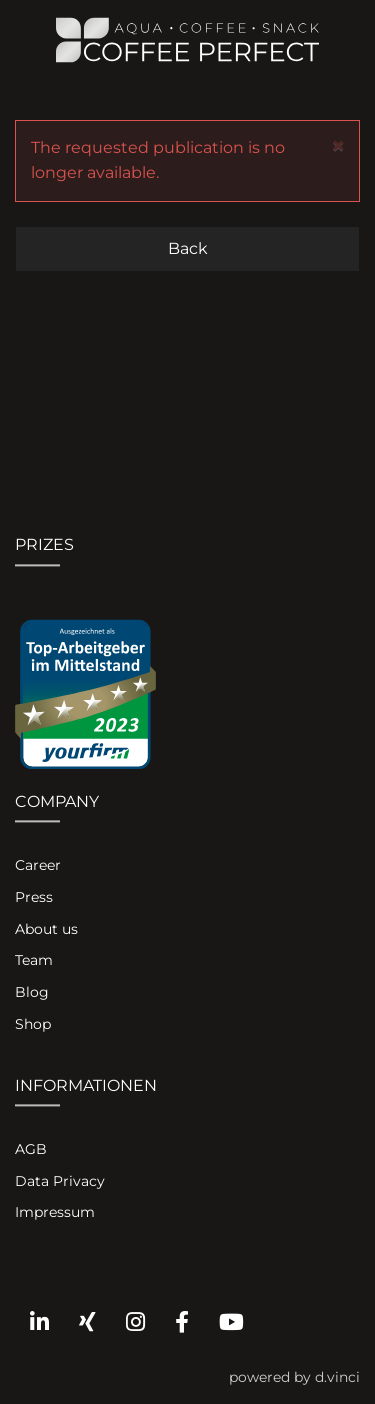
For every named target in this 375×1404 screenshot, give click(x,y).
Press (34, 897)
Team (34, 961)
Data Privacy (60, 1181)
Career (38, 866)
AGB (31, 1149)
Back (188, 248)
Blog (32, 993)
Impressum (55, 1213)
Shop (33, 1024)
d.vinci (337, 1377)
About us (46, 929)
